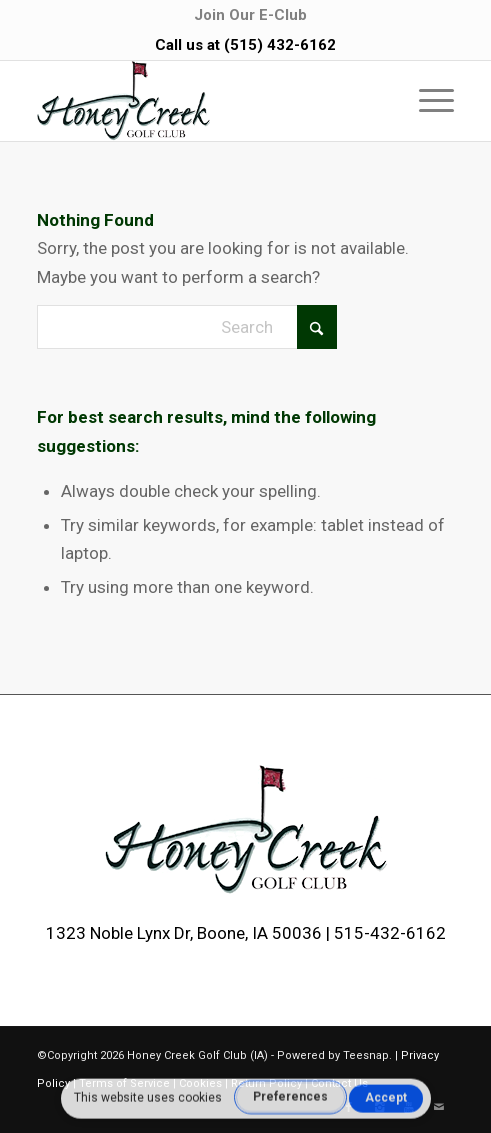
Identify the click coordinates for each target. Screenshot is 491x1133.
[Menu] (426, 101)
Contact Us (339, 1083)
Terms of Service (124, 1083)
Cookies (200, 1083)
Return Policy (266, 1083)
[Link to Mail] (439, 1108)
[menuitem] (250, 15)
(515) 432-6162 (280, 45)
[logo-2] (204, 101)
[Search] (187, 327)
